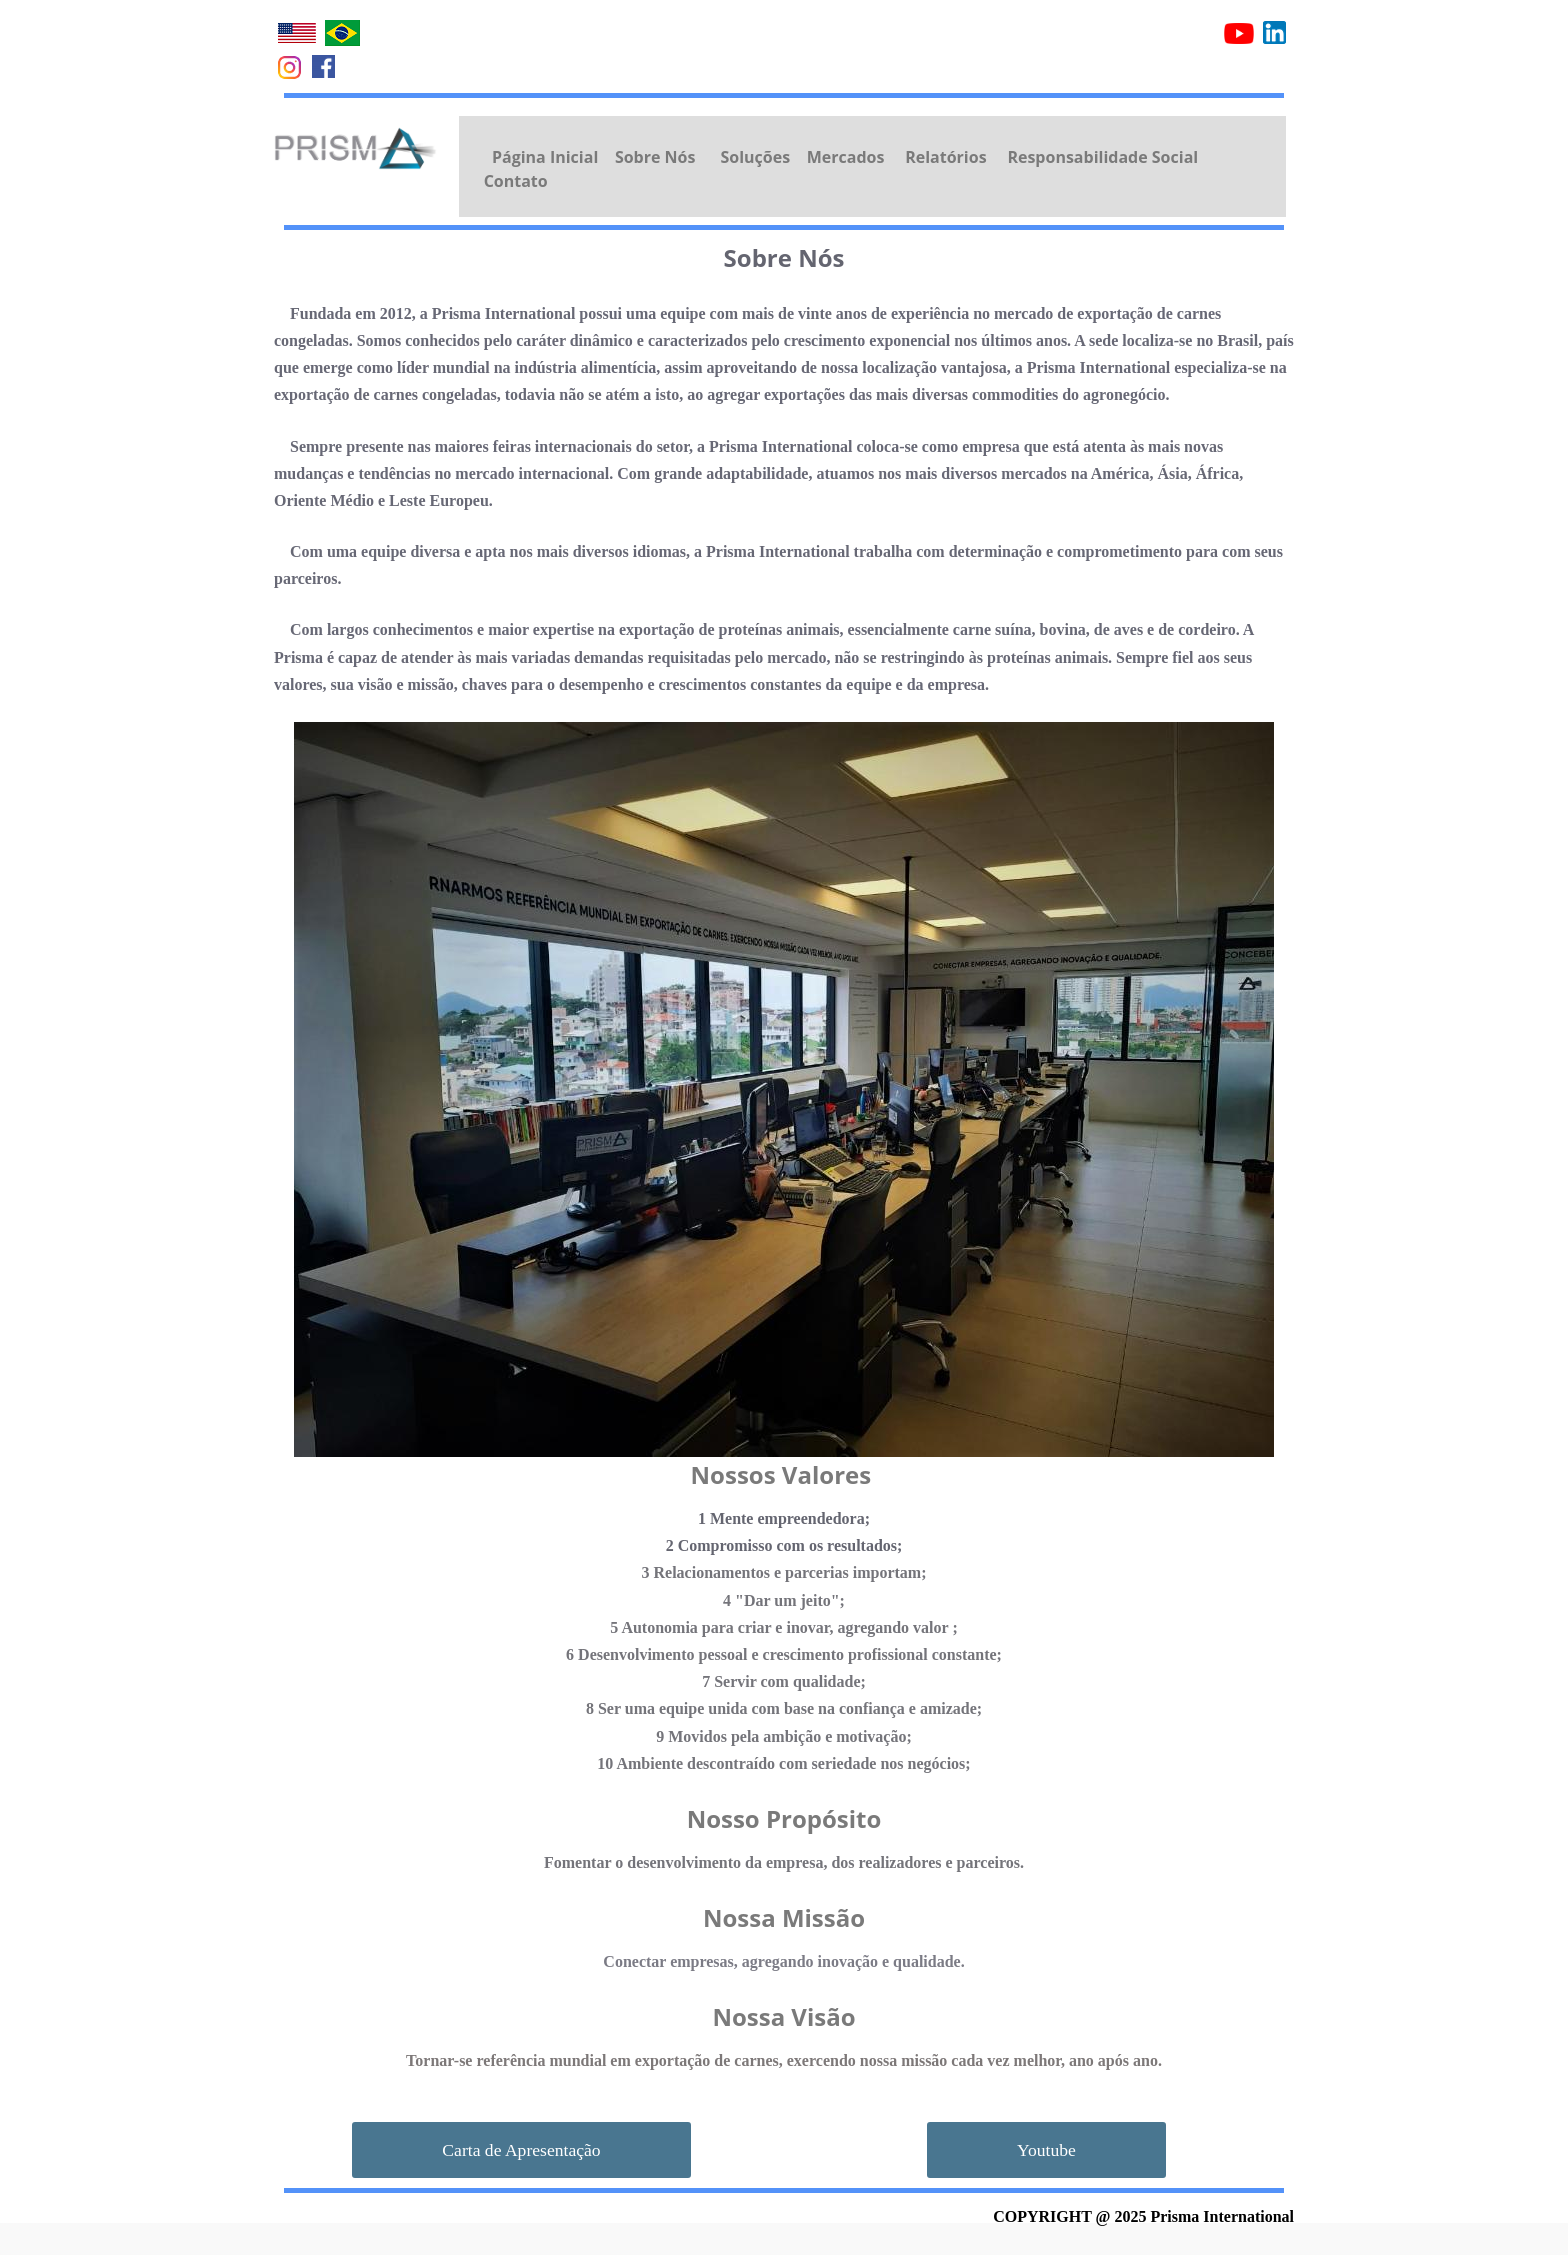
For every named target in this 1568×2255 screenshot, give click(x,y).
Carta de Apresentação (521, 2150)
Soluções (755, 157)
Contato (516, 181)
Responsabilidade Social (1102, 157)
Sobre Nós (655, 157)
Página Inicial (545, 157)
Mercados (846, 157)
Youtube (1046, 2150)
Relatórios (945, 157)
